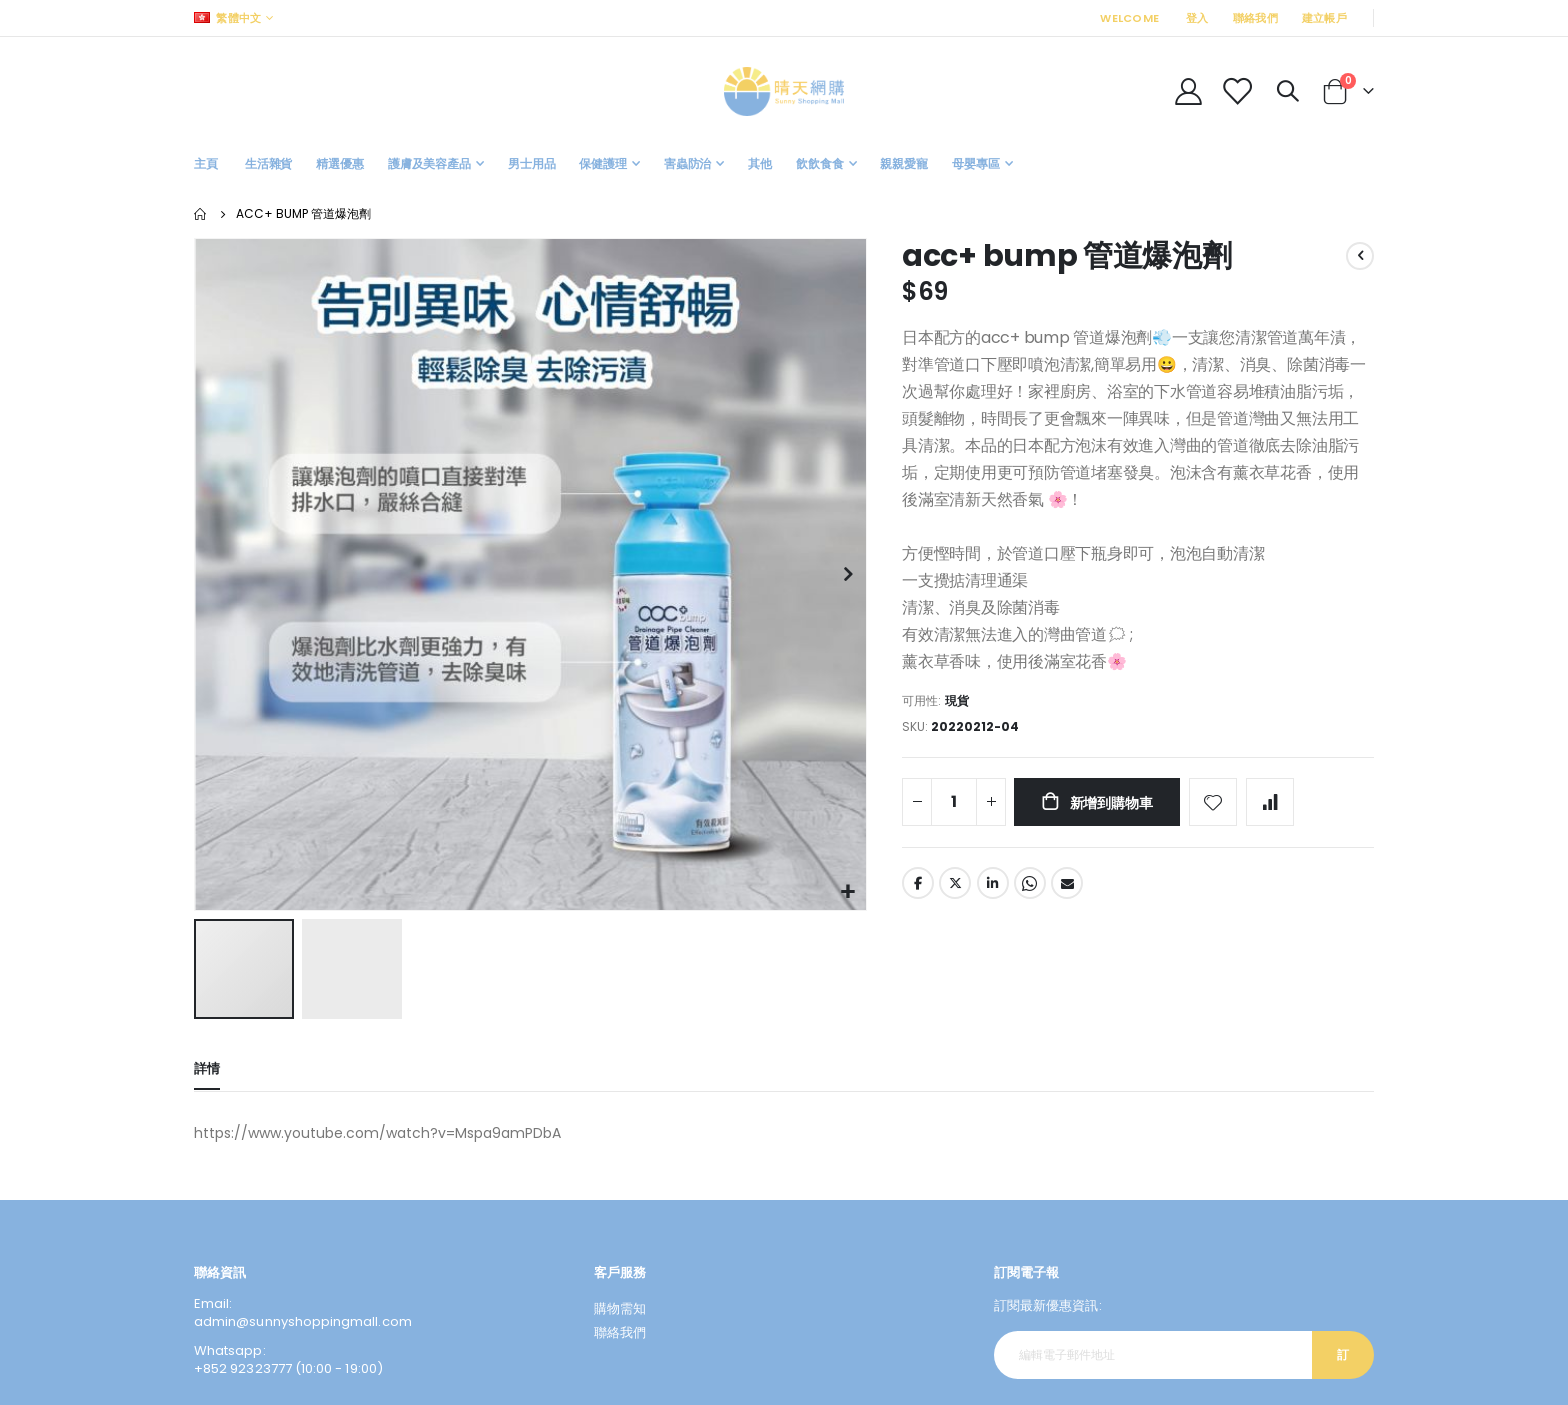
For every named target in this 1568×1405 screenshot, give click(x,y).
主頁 (201, 214)
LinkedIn (993, 886)
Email (1067, 886)
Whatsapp (1030, 886)
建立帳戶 (1324, 18)
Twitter (955, 886)
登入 (1197, 18)
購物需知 (620, 1309)
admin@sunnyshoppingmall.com (303, 1322)
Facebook (918, 886)
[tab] (207, 1071)
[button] (848, 892)
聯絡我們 (1255, 18)
